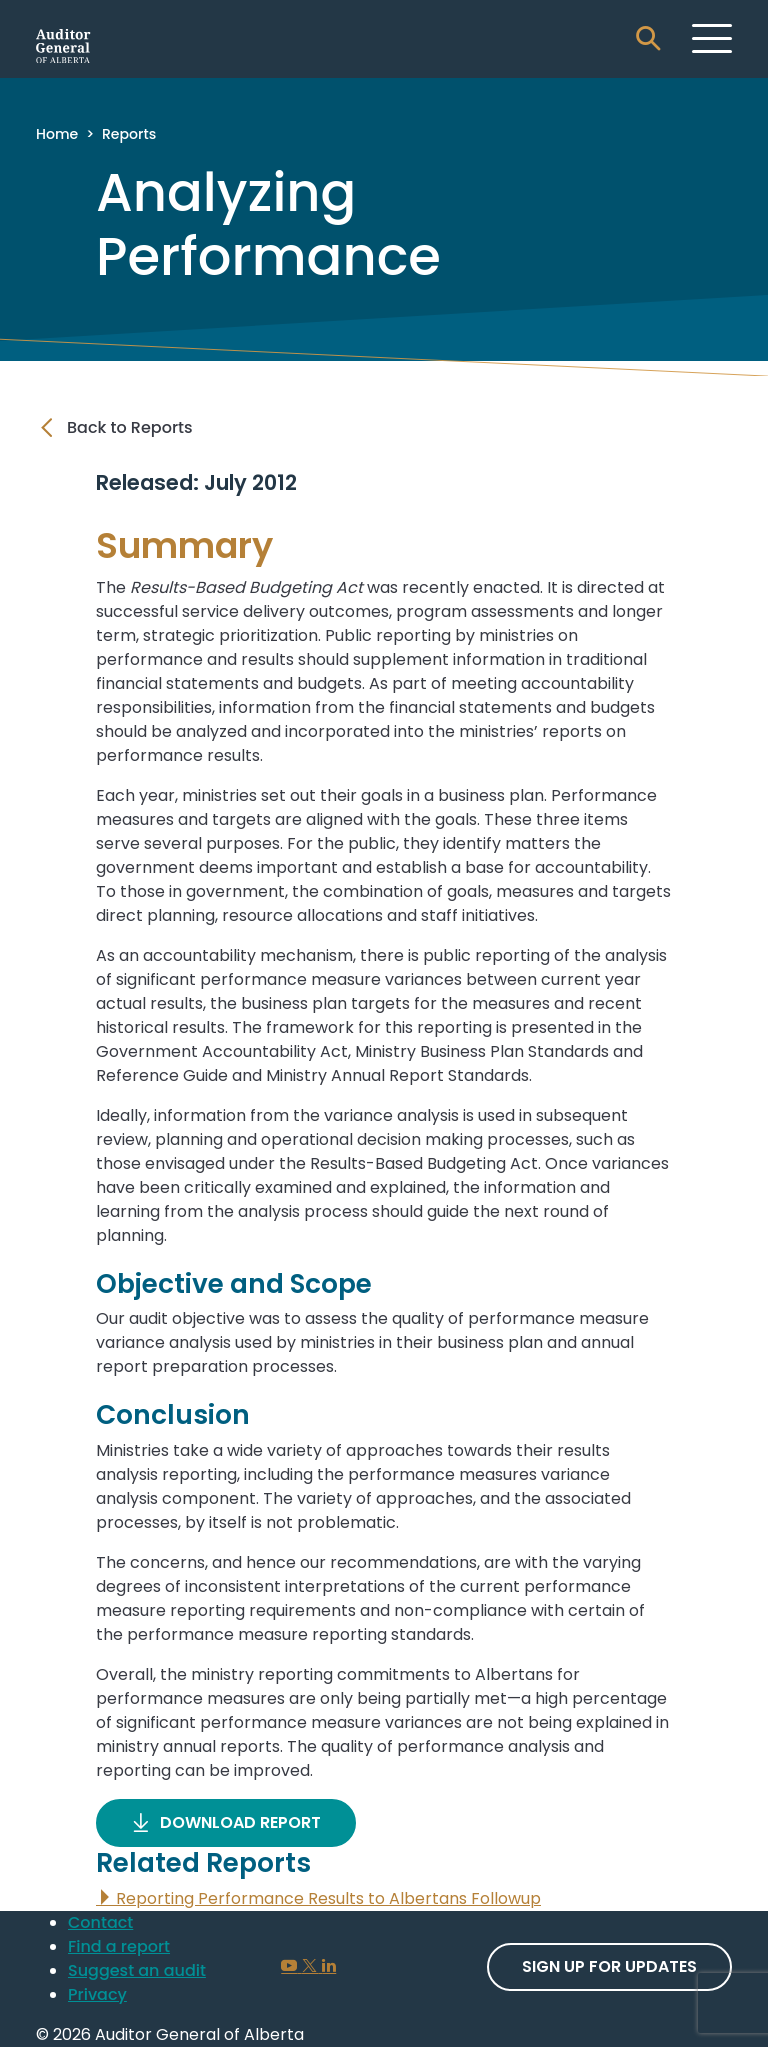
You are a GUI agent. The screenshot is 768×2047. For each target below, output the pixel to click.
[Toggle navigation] (712, 38)
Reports (129, 134)
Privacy (97, 1994)
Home (57, 134)
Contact (100, 1922)
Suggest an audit (137, 1970)
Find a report (119, 1946)
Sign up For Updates (609, 1966)
